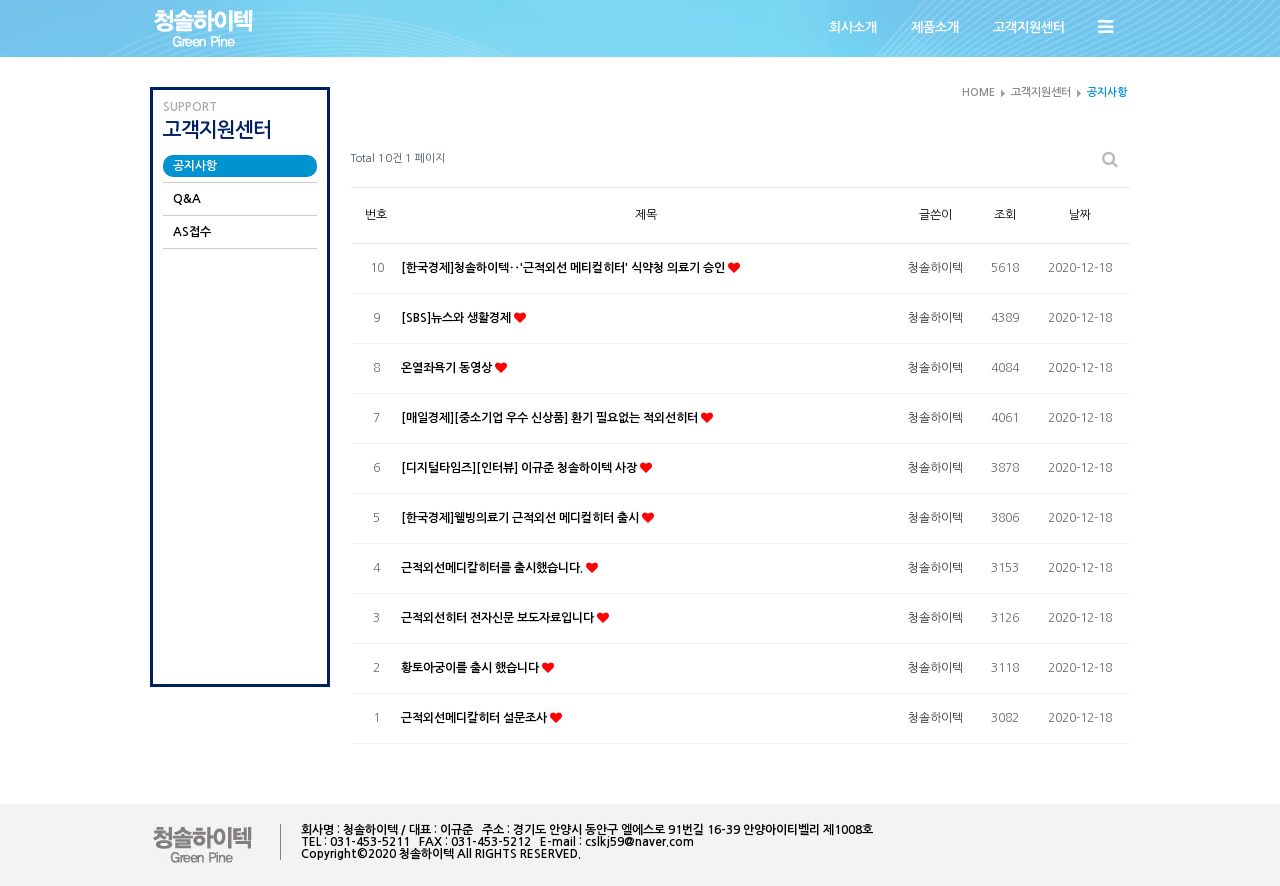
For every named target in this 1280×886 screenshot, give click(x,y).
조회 (1005, 215)
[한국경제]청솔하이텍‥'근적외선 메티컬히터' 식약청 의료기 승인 (564, 268)
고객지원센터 (1029, 27)
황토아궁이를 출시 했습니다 (471, 668)
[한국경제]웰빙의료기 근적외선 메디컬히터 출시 (521, 518)
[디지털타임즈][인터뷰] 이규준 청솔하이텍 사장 (520, 468)
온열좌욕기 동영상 (448, 368)
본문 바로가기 (0, 0)
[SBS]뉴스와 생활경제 (457, 318)
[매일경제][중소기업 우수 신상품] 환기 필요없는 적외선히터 (551, 418)
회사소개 (853, 27)
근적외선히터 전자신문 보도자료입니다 (499, 618)
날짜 (1080, 215)
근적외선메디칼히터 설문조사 (475, 718)
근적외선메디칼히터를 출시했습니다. (493, 568)
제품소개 (935, 27)
